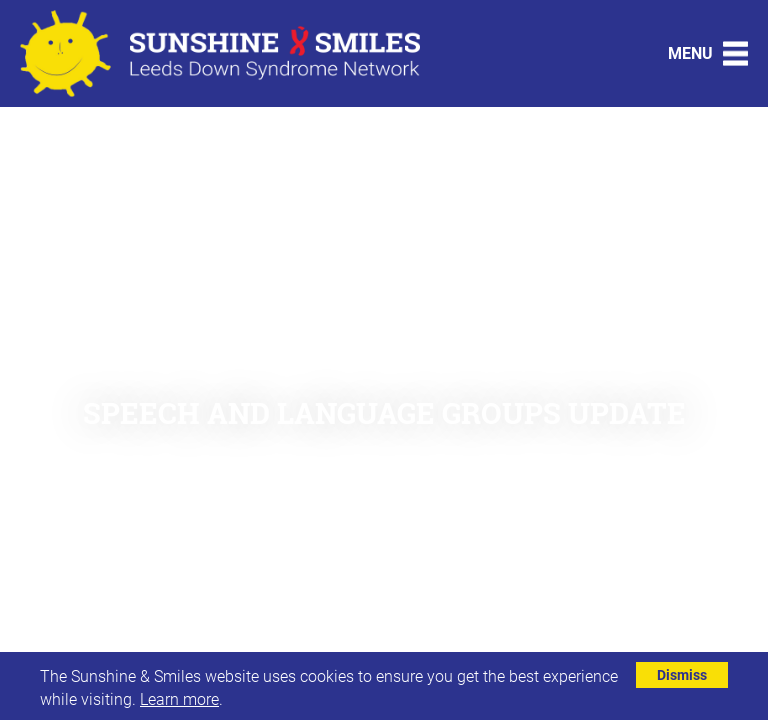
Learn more (179, 698)
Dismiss (682, 674)
